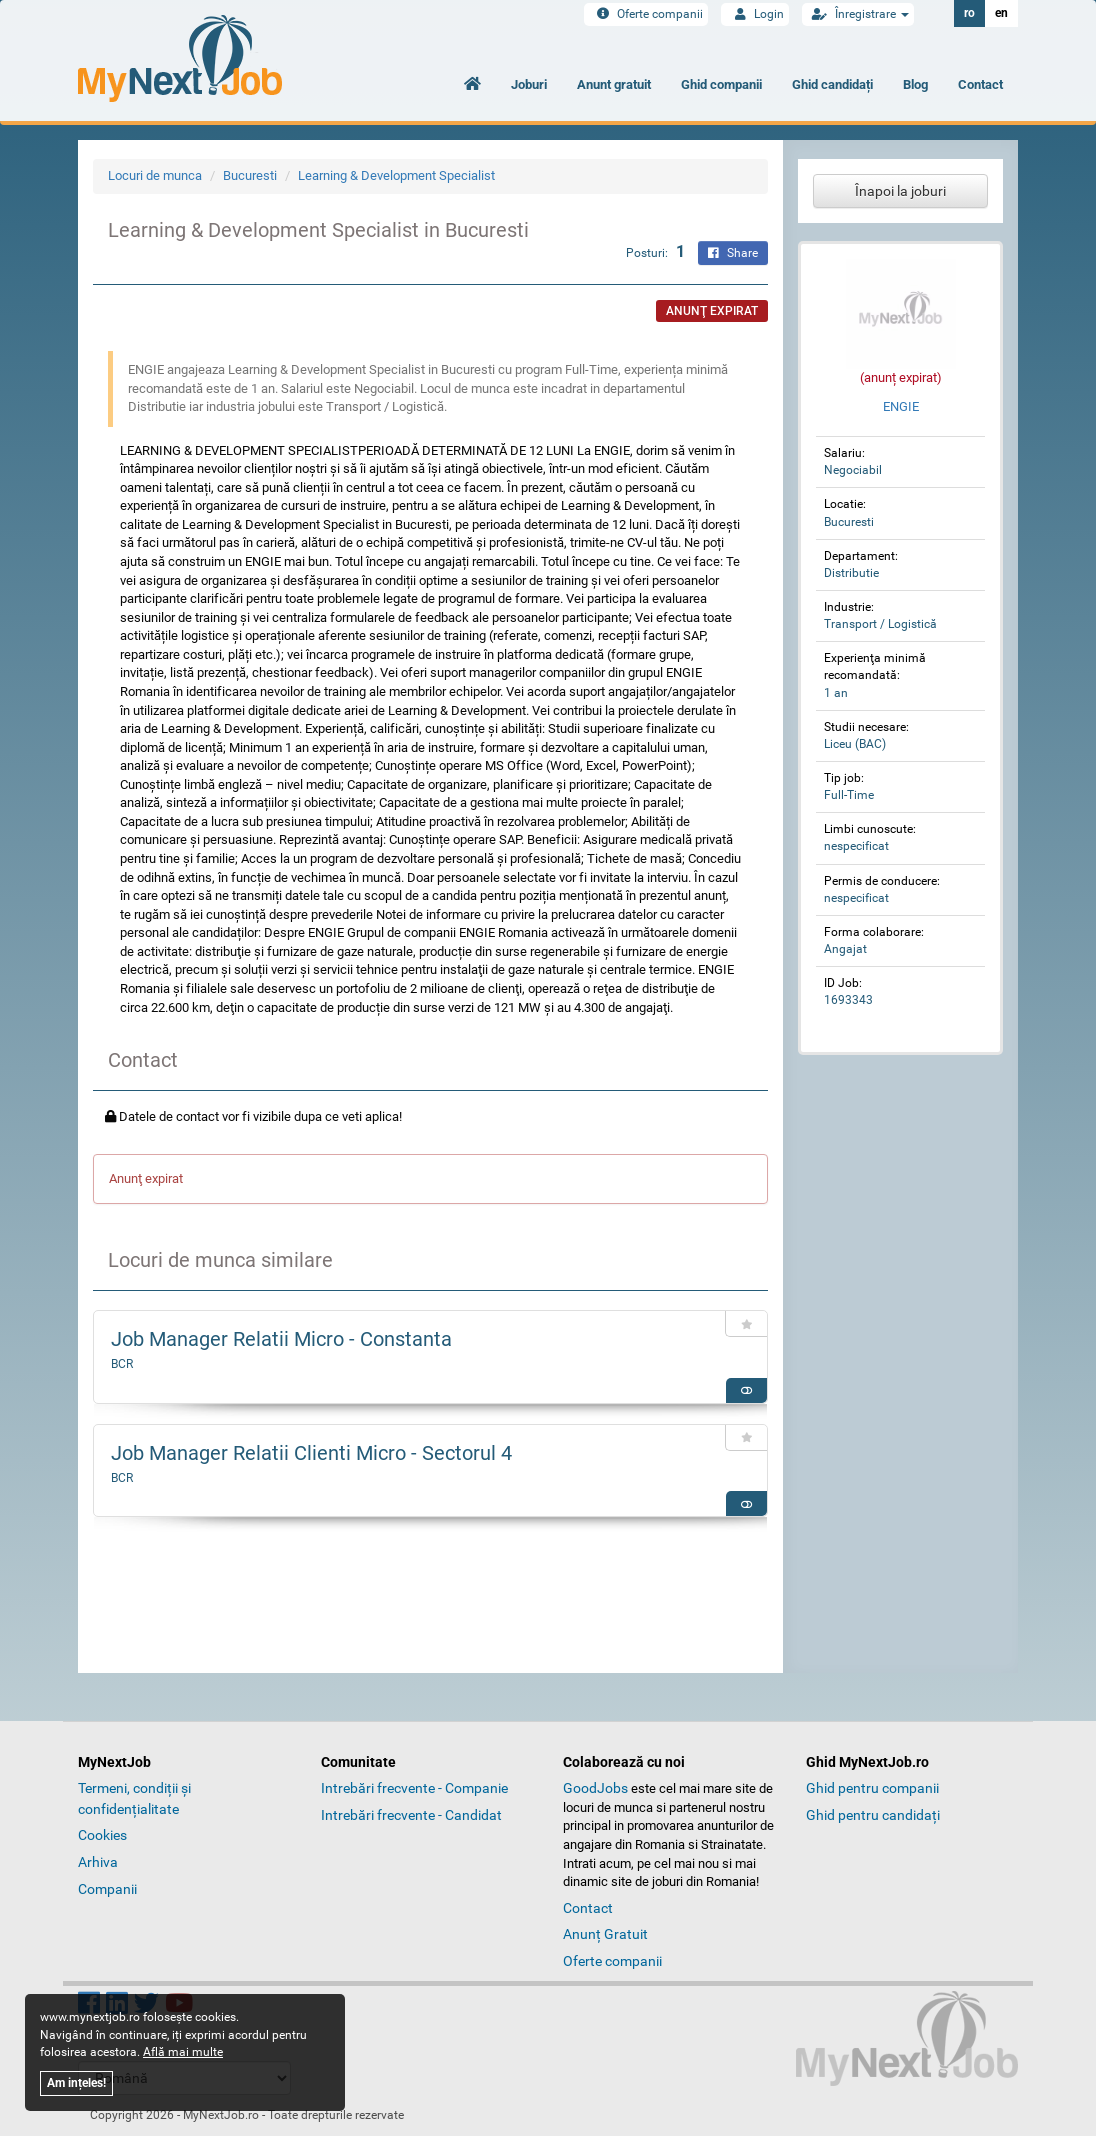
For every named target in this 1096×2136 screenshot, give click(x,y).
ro (969, 13)
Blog (915, 84)
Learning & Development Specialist (396, 175)
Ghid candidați (832, 84)
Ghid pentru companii (872, 1788)
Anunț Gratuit (605, 1934)
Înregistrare (858, 14)
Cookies (102, 1835)
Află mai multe (183, 2052)
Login (755, 14)
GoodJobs (595, 1788)
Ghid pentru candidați (873, 1815)
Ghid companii (721, 84)
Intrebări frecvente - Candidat (411, 1815)
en (1001, 13)
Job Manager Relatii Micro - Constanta (281, 1339)
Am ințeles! (76, 2083)
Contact (980, 84)
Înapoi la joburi (900, 191)
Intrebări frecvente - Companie (414, 1788)
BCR (122, 1364)
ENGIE (901, 406)
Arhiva (98, 1862)
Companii (107, 1889)
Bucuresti (250, 175)
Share (733, 253)
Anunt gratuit (614, 84)
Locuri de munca (155, 175)
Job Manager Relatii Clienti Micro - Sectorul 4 (311, 1453)
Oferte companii (646, 14)
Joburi (529, 84)
